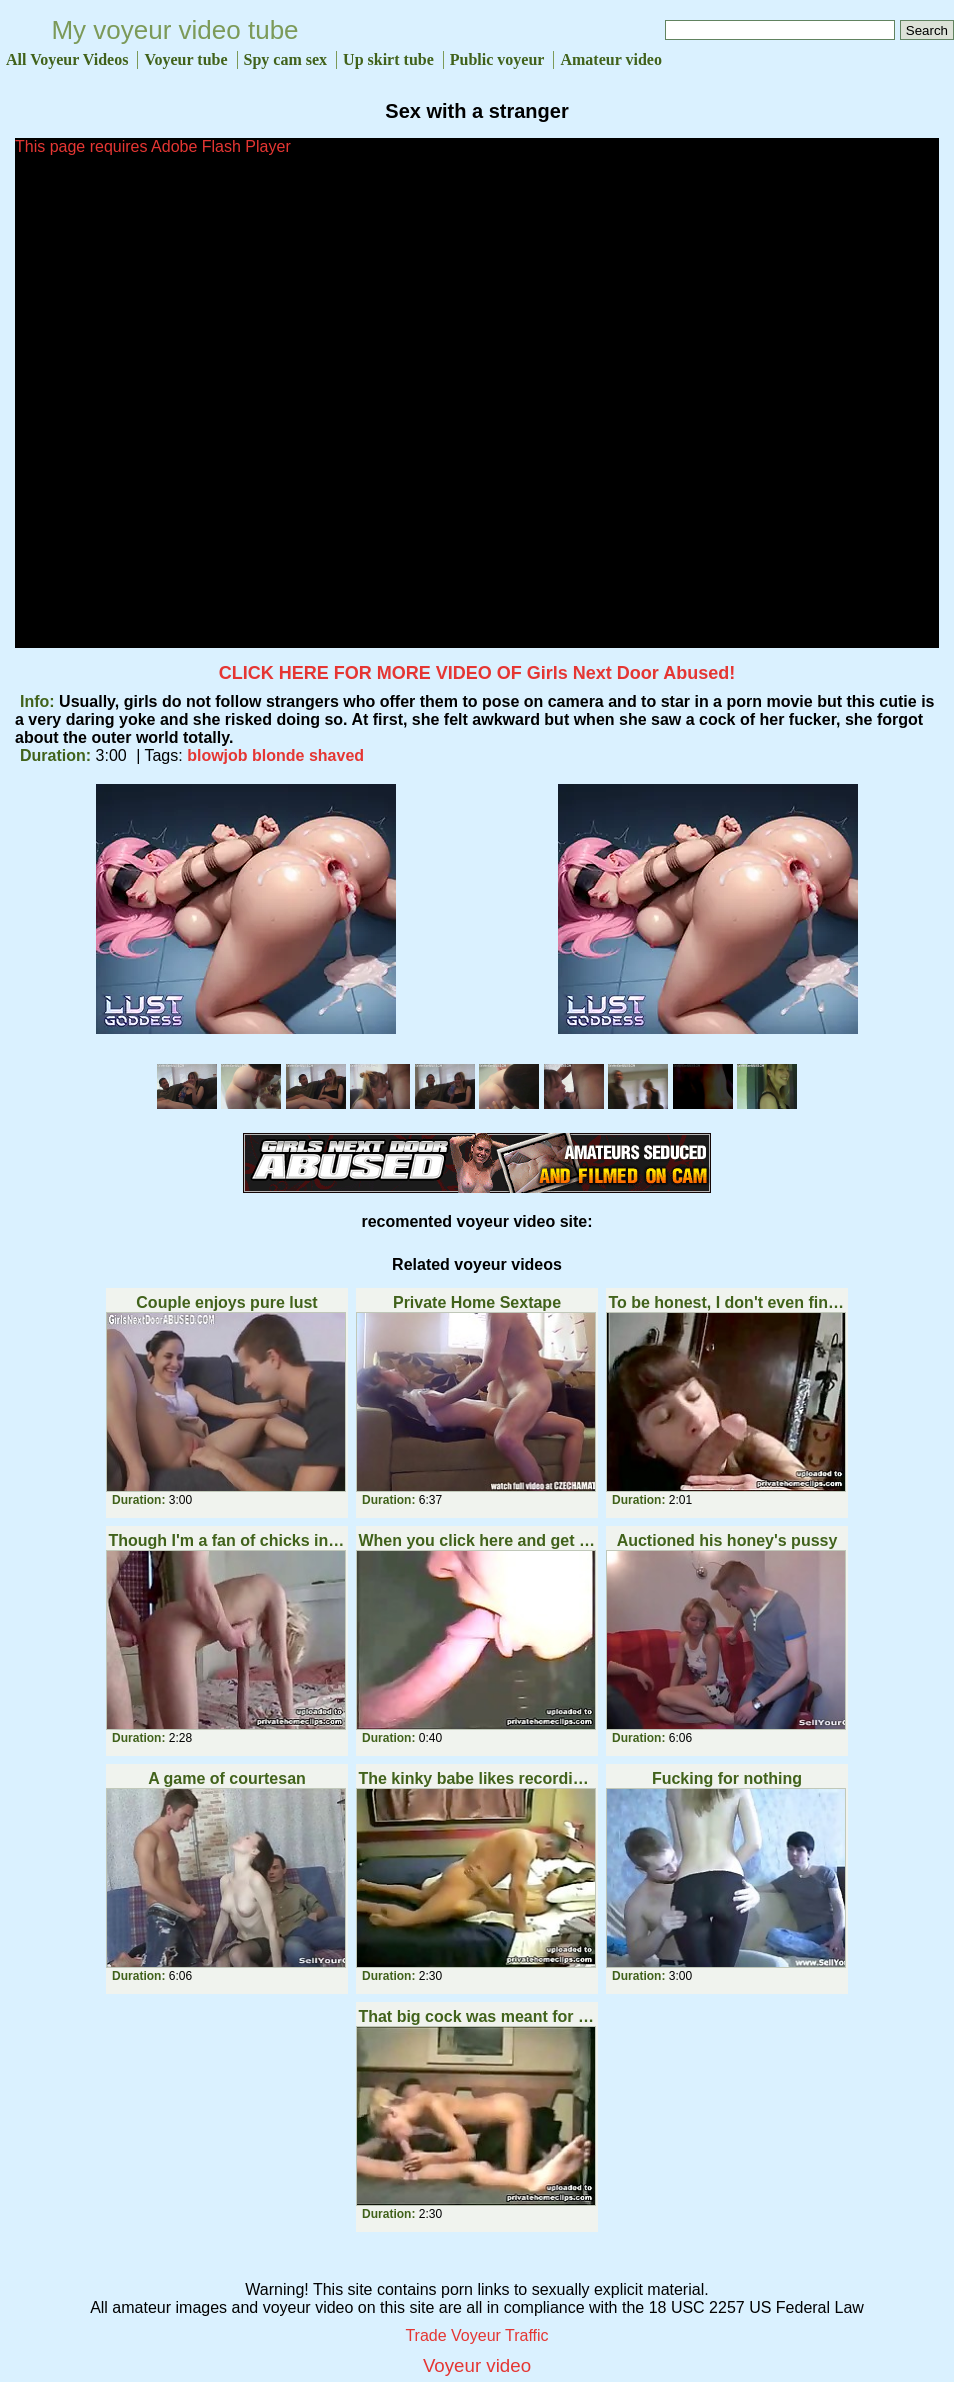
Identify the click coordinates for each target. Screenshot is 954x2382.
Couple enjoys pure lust (226, 1302)
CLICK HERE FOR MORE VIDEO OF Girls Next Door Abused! (477, 673)
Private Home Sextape (477, 1302)
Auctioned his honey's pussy (727, 1540)
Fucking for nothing (727, 1778)
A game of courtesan (227, 1778)
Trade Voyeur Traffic (476, 2335)
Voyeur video (477, 2365)
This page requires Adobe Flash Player (153, 146)
